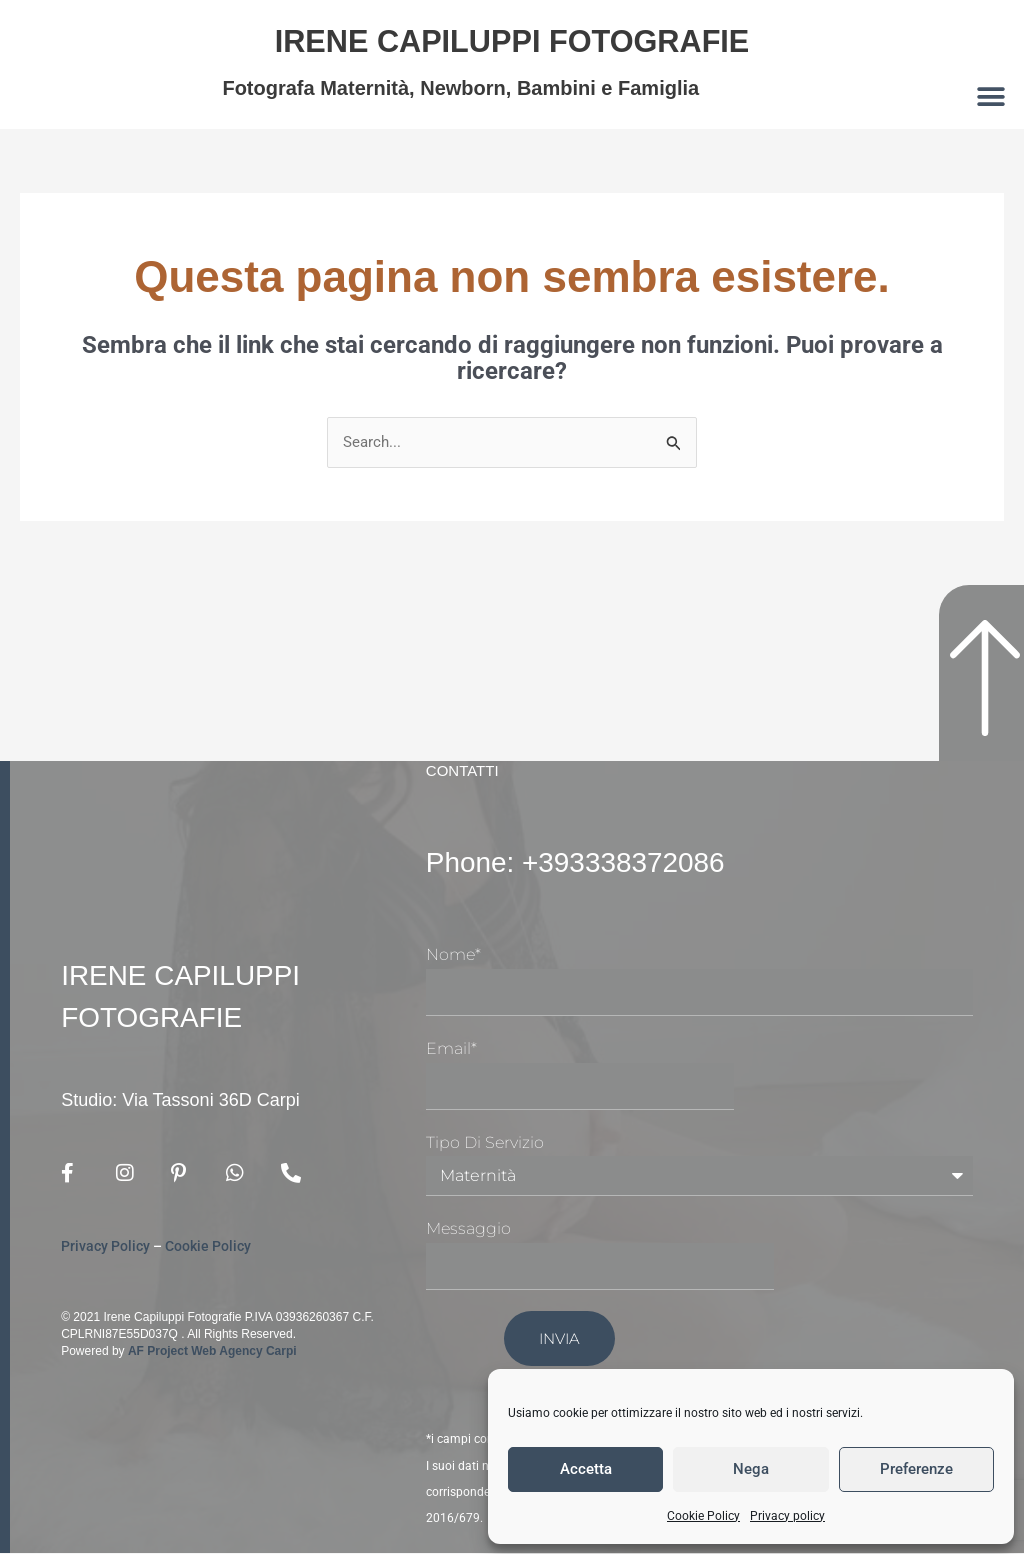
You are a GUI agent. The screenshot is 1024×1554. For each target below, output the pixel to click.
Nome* (453, 956)
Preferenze (916, 1469)
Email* (451, 1050)
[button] (991, 96)
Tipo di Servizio (485, 1143)
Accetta (586, 1469)
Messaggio (468, 1230)
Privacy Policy (105, 1247)
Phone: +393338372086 (597, 862)
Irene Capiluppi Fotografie (511, 38)
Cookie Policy (703, 1516)
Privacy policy (787, 1516)
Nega (751, 1469)
